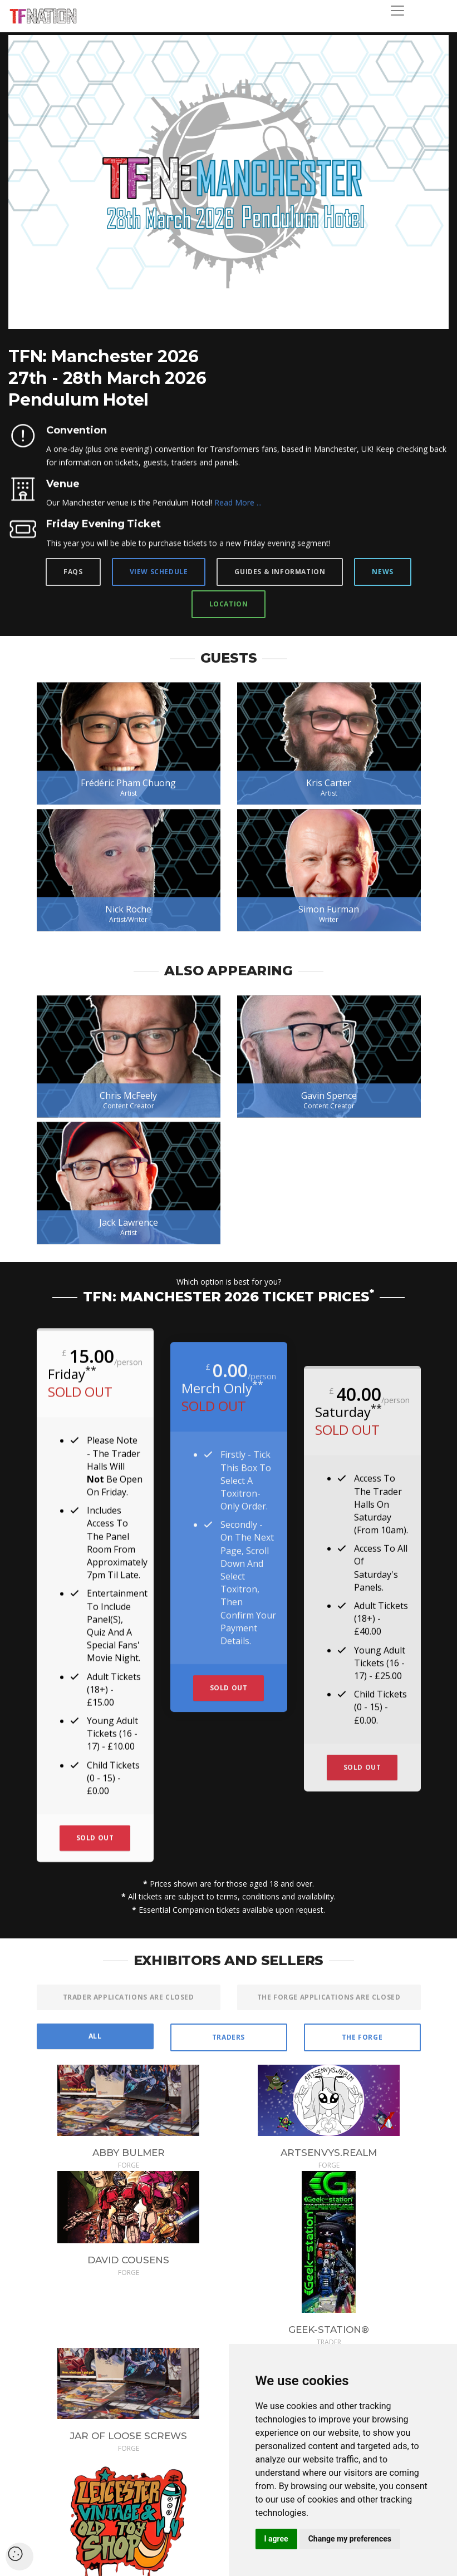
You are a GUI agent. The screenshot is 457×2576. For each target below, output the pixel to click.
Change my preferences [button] (349, 2538)
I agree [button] (276, 2538)
